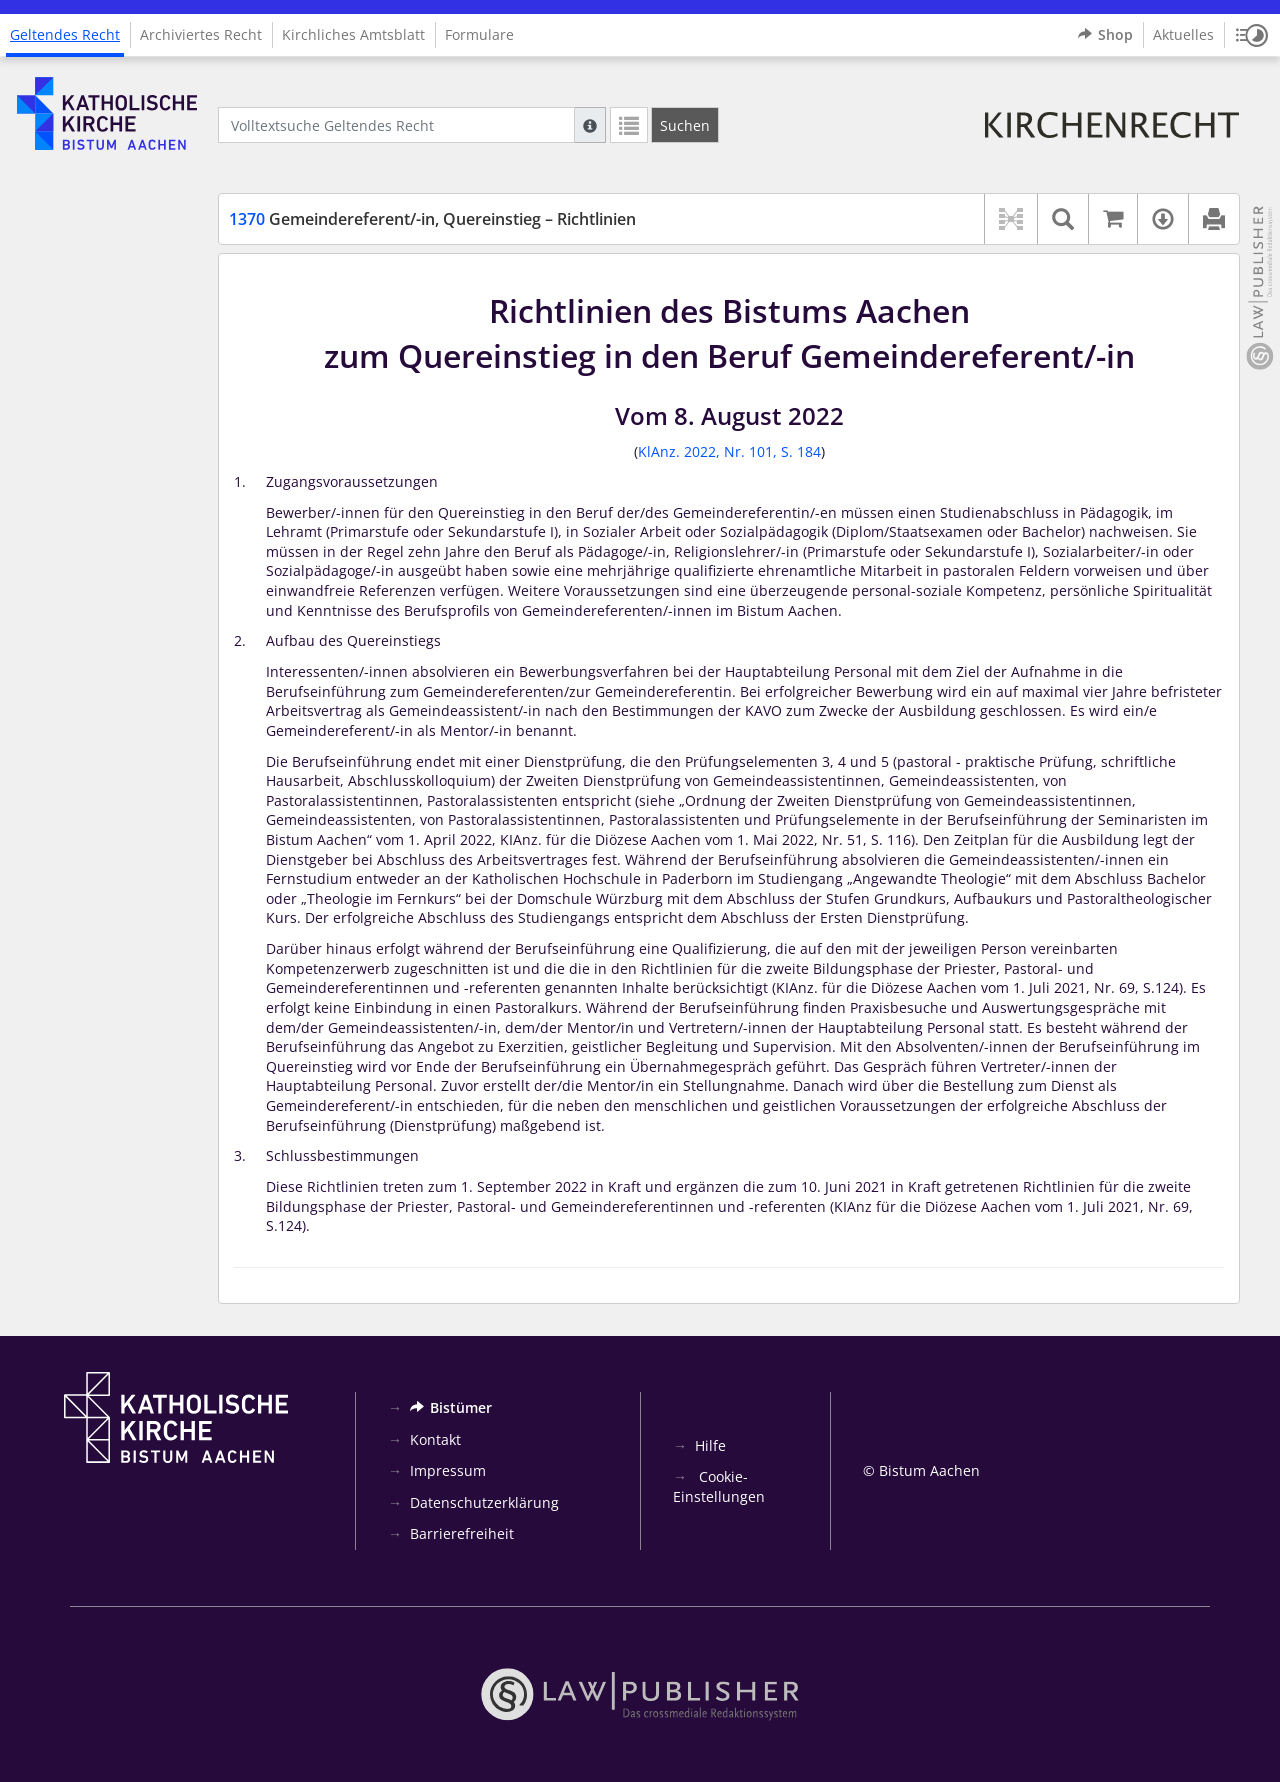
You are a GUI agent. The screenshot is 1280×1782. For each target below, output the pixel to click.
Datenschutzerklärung (484, 1502)
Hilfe (710, 1445)
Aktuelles (1183, 34)
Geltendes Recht (65, 34)
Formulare (479, 34)
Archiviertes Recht (201, 34)
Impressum (448, 1470)
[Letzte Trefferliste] (629, 125)
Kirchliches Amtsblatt (353, 34)
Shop (1105, 35)
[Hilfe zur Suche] (590, 125)
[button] (1252, 35)
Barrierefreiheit (462, 1533)
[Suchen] (685, 125)
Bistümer (451, 1407)
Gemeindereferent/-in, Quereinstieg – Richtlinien (432, 219)
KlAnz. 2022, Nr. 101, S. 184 (729, 451)
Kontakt (435, 1439)
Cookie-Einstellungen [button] (719, 1486)
